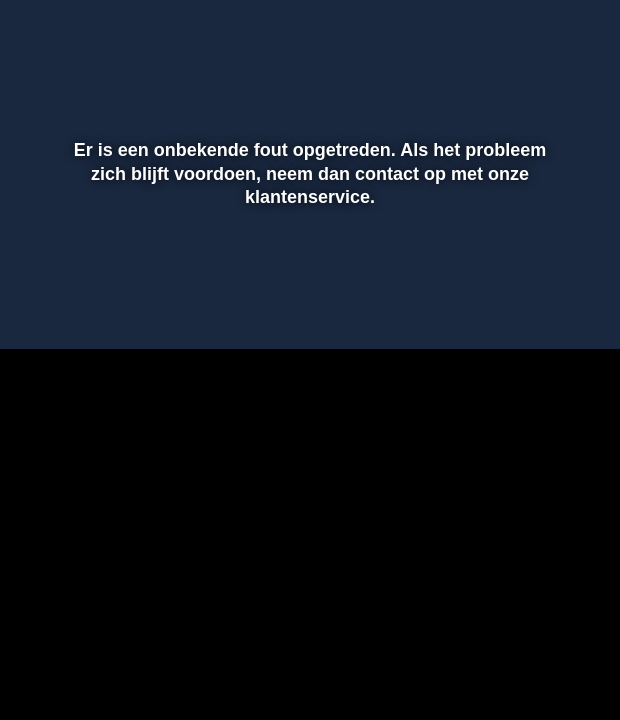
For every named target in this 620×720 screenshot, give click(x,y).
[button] (41, 305)
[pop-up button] (535, 305)
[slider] (307, 263)
